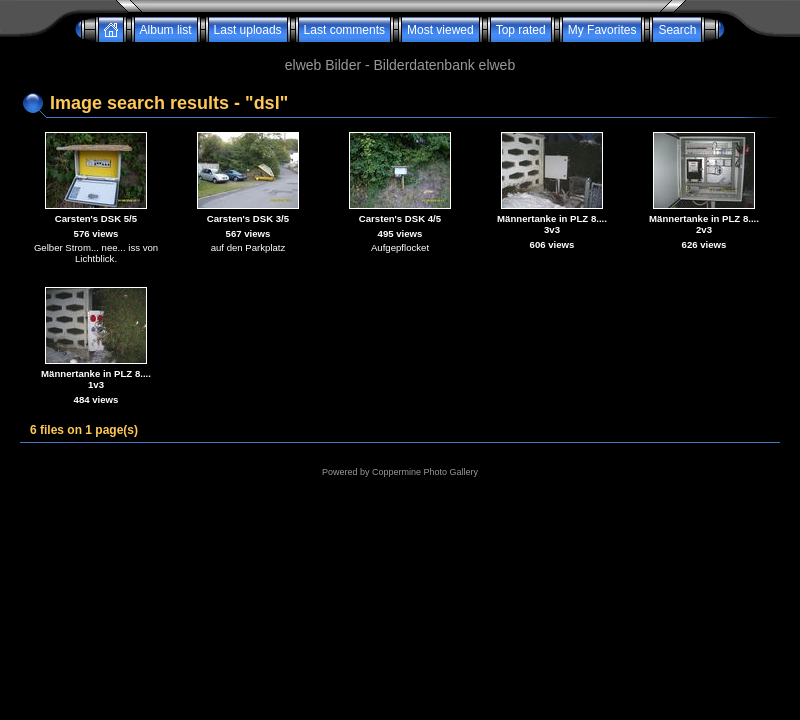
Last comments (344, 30)
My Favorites (602, 30)
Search (677, 30)
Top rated (521, 30)
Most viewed (440, 30)
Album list (166, 30)
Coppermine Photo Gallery (425, 472)
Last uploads (248, 30)
